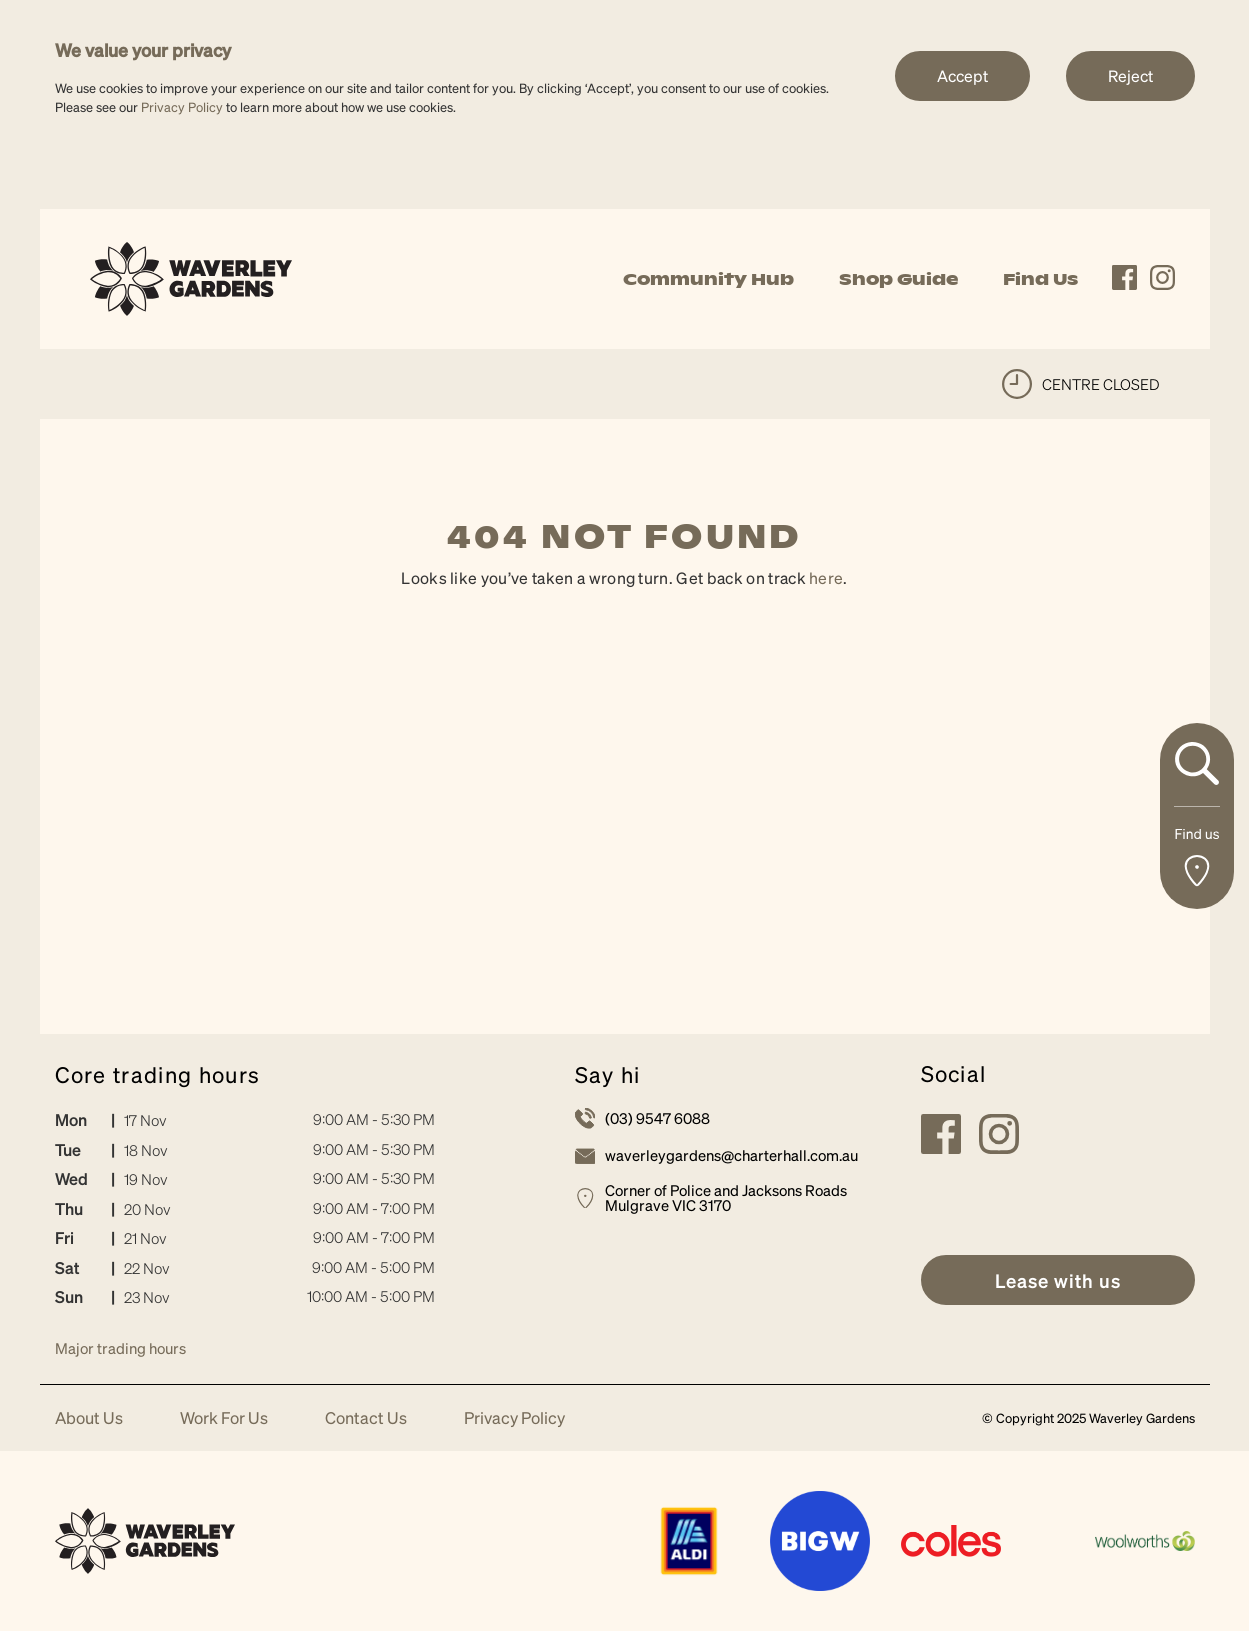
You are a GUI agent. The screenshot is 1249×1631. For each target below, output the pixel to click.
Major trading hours (120, 1348)
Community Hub (708, 279)
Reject (1130, 75)
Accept (962, 75)
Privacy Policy (182, 106)
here (826, 577)
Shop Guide (898, 279)
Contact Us (366, 1418)
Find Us (1040, 279)
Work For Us (224, 1418)
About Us (89, 1418)
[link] (191, 276)
